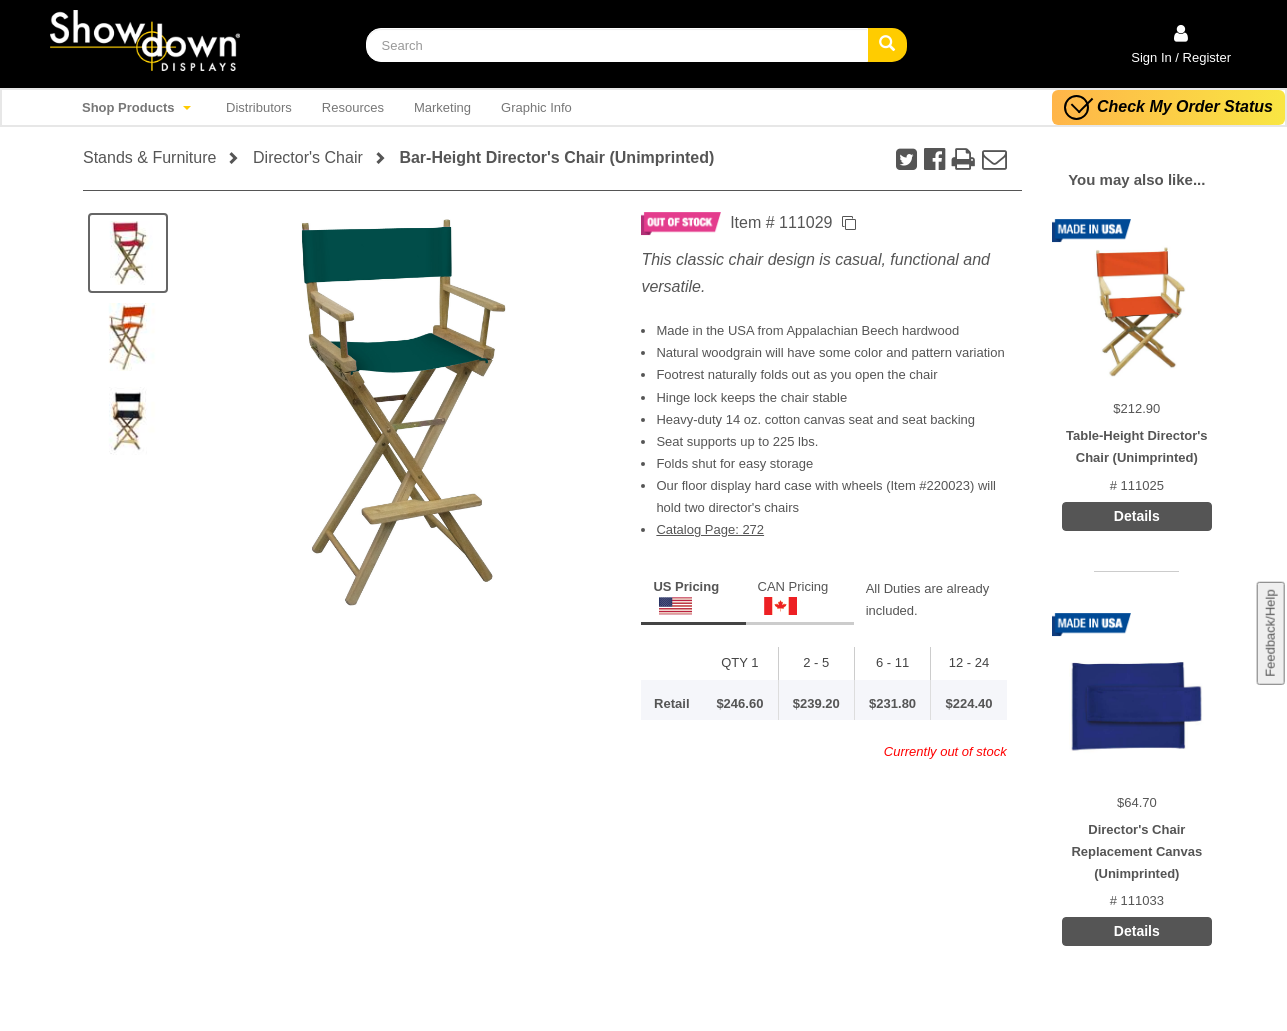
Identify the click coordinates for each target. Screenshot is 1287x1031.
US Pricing (686, 597)
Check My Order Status (1168, 107)
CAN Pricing (793, 597)
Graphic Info (536, 107)
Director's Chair (308, 157)
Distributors (259, 107)
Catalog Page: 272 (710, 529)
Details (1137, 516)
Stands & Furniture (149, 157)
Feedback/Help (1269, 632)
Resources (353, 107)
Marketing (442, 107)
